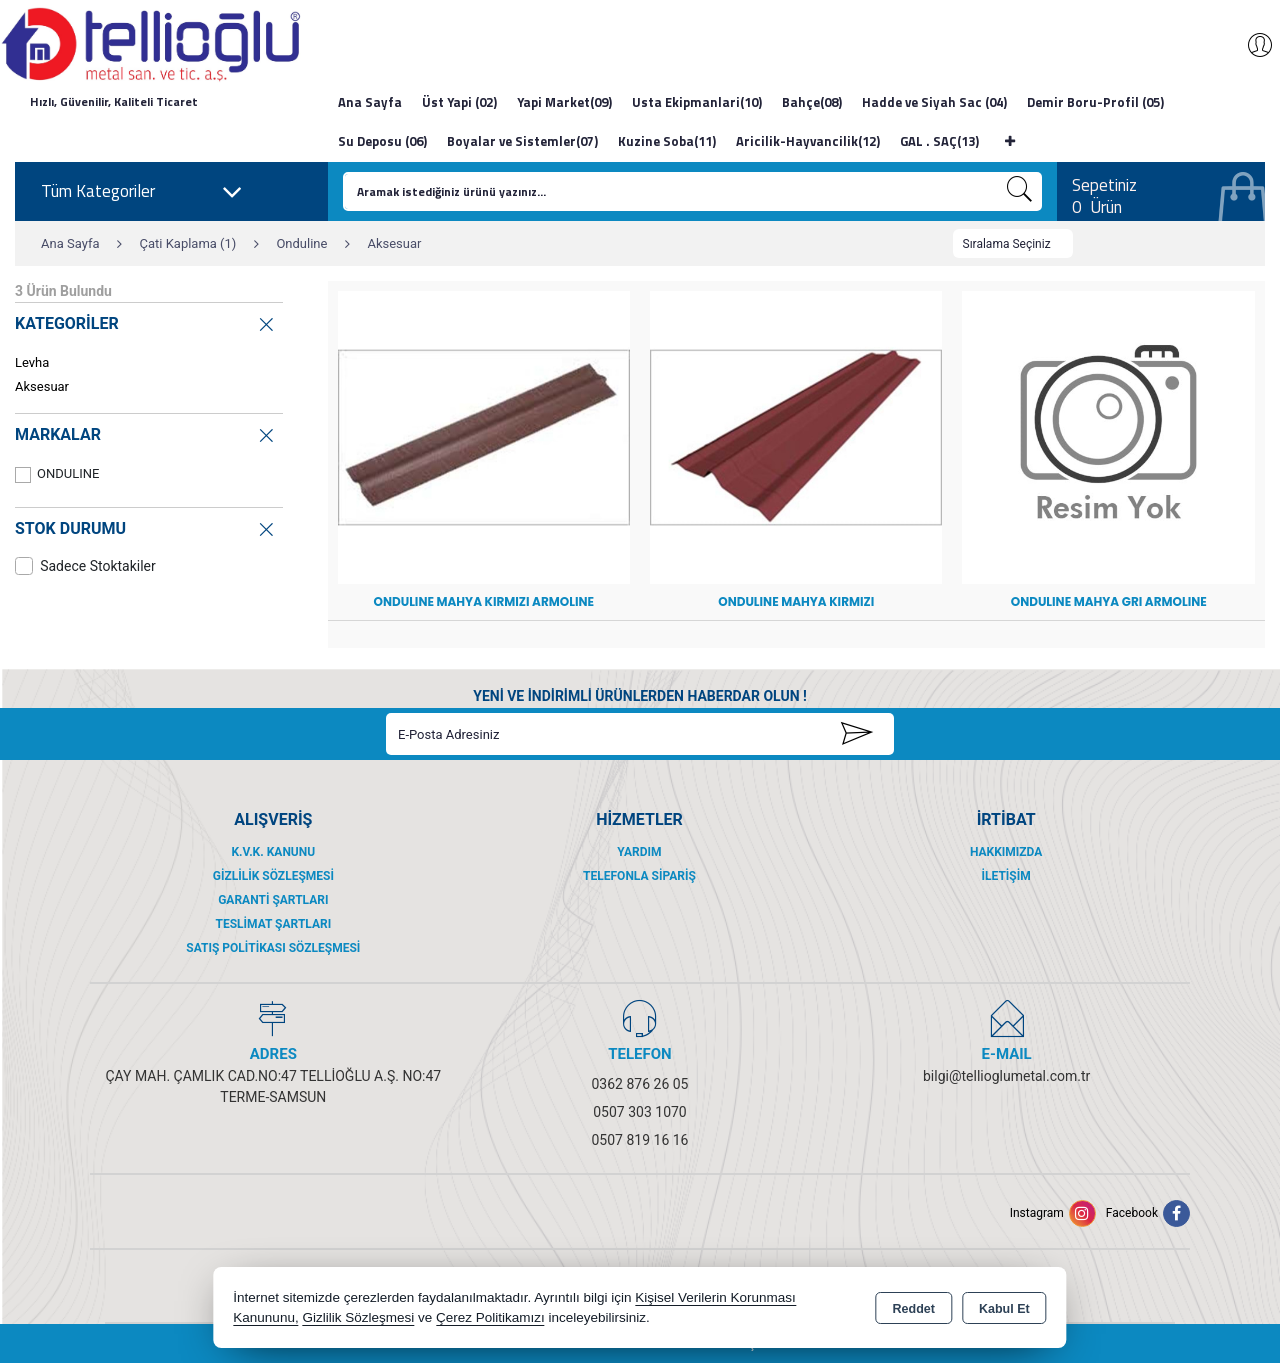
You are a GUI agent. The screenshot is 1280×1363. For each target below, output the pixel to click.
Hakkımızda (1006, 852)
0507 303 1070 (640, 1112)
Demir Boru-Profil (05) (1095, 102)
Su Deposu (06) (382, 141)
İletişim (1006, 876)
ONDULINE (57, 474)
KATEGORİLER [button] (145, 321)
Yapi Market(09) (564, 102)
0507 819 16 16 (640, 1140)
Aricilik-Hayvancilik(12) (808, 141)
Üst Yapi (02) (459, 102)
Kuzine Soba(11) (667, 141)
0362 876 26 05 (640, 1084)
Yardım (639, 852)
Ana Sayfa (370, 102)
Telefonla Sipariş (639, 876)
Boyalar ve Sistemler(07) (522, 141)
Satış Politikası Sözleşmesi (273, 948)
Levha (32, 362)
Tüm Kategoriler (142, 192)
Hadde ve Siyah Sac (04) (934, 102)
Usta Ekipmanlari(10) (697, 102)
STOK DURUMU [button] (145, 525)
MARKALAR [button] (145, 432)
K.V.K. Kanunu (273, 852)
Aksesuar (42, 386)
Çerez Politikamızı (490, 1317)
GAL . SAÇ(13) (939, 141)
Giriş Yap (1250, 45)
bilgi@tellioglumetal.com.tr (1006, 1076)
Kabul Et (1004, 1309)
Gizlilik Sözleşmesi (273, 876)
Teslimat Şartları (273, 924)
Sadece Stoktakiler (85, 566)
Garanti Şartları (273, 900)
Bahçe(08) (812, 102)
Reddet (914, 1309)
